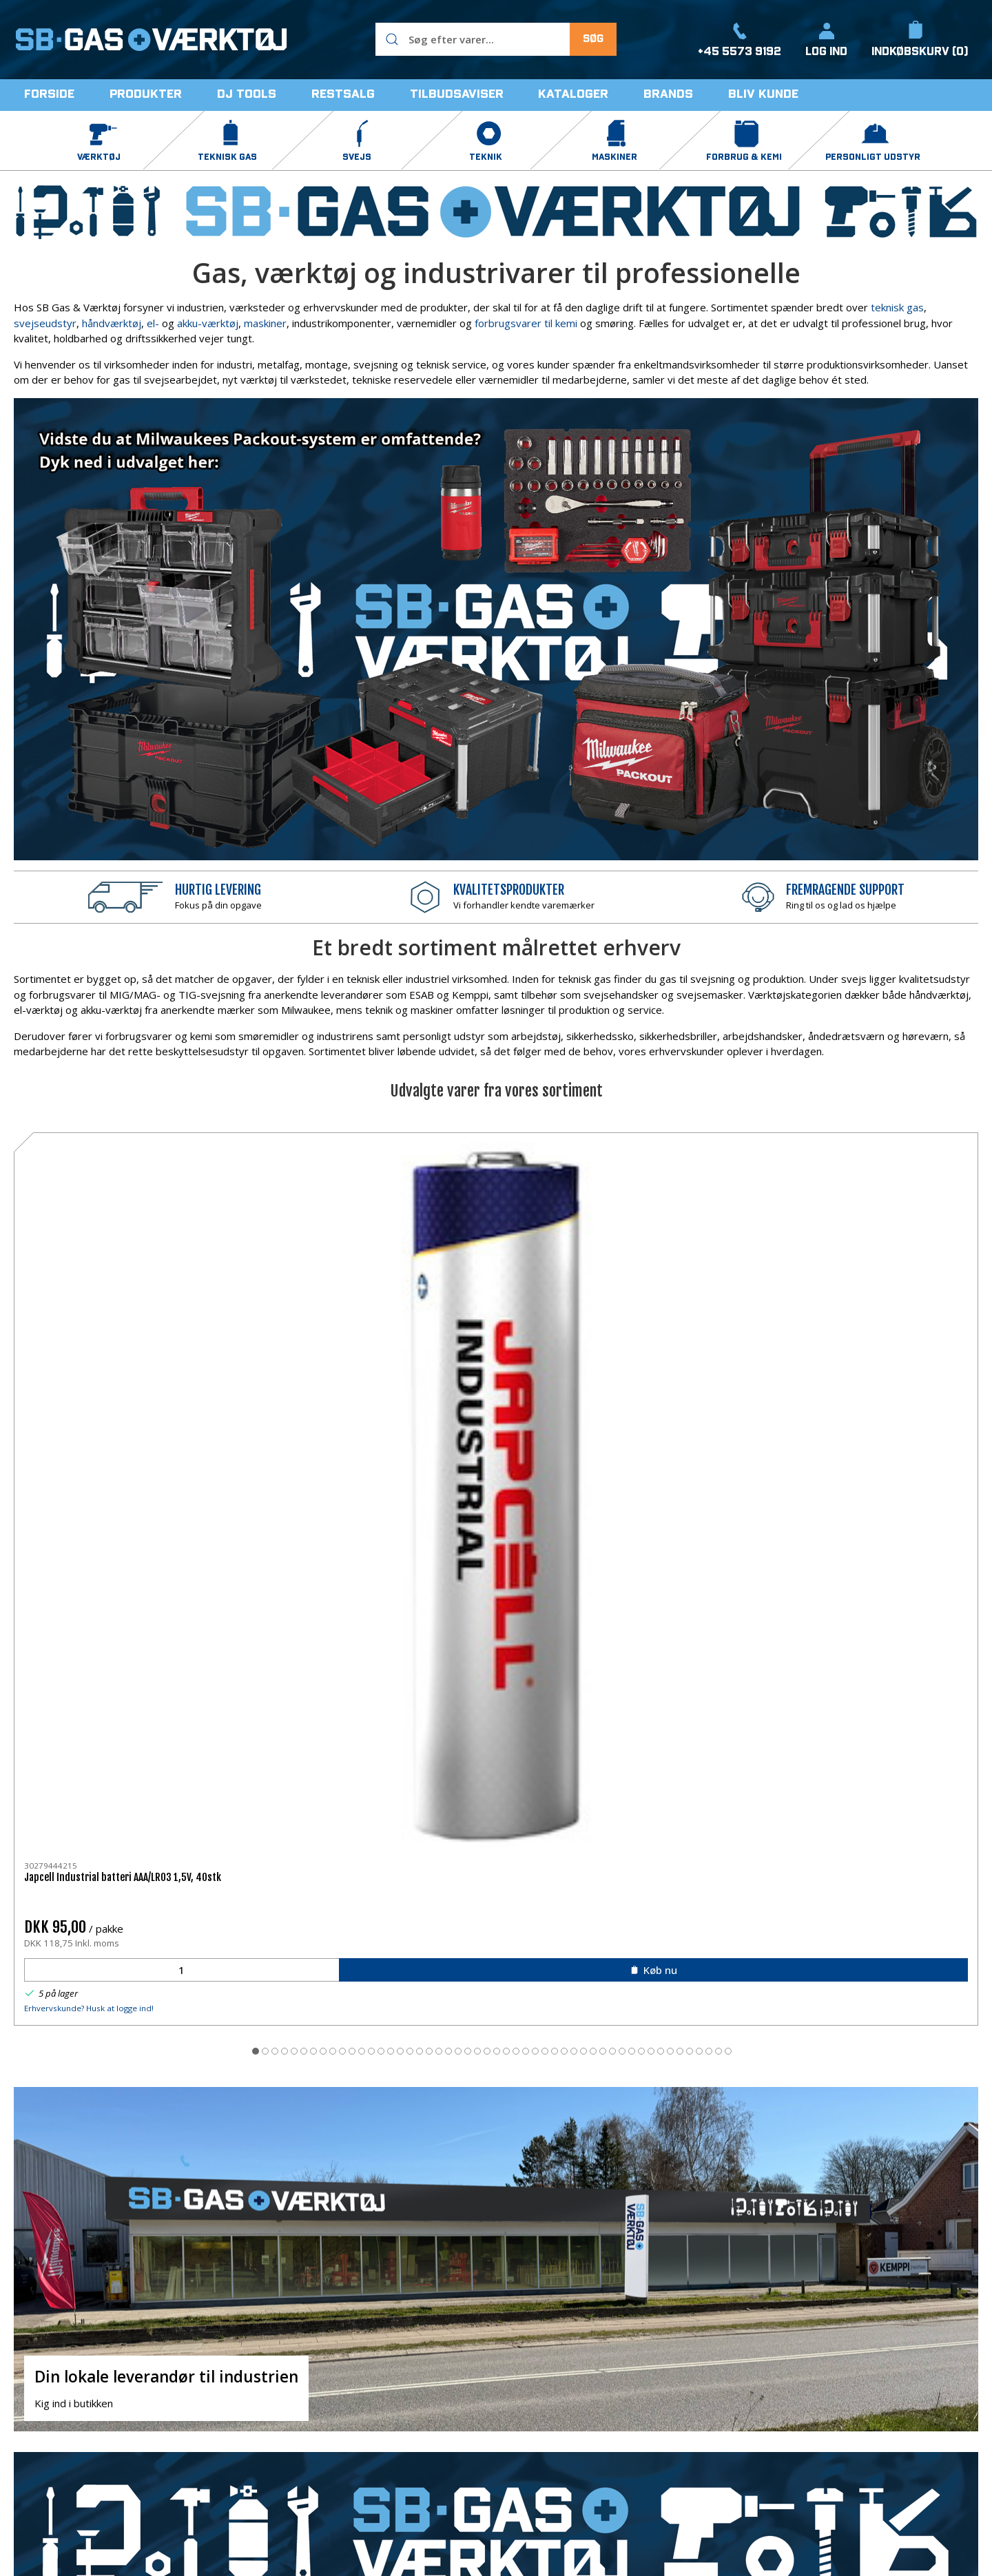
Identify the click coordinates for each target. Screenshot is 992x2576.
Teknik (359, 2432)
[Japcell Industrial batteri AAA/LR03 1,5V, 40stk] (105, 1204)
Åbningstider (703, 2473)
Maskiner (365, 2453)
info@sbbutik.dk (51, 2415)
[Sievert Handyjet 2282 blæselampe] (691, 1204)
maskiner (265, 323)
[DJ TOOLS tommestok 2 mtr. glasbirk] (886, 1204)
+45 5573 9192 (50, 2400)
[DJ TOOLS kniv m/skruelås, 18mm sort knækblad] (300, 1204)
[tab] (448, 1466)
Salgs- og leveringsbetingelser (745, 2453)
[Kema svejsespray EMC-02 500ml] (495, 1204)
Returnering (701, 2432)
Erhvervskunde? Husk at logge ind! (89, 1422)
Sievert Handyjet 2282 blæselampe (682, 1291)
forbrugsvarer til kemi (526, 323)
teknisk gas (897, 307)
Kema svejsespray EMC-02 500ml (482, 1291)
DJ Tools (524, 2411)
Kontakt (691, 2391)
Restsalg (525, 2432)
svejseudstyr (45, 323)
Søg (593, 38)
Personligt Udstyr (546, 2391)
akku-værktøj (207, 323)
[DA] (151, 39)
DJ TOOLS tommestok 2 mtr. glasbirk (882, 1291)
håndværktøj (111, 323)
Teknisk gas (372, 2391)
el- (153, 323)
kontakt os (392, 2222)
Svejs (357, 2411)
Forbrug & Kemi (541, 2370)
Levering (693, 2411)
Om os (689, 2370)
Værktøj (363, 2370)
